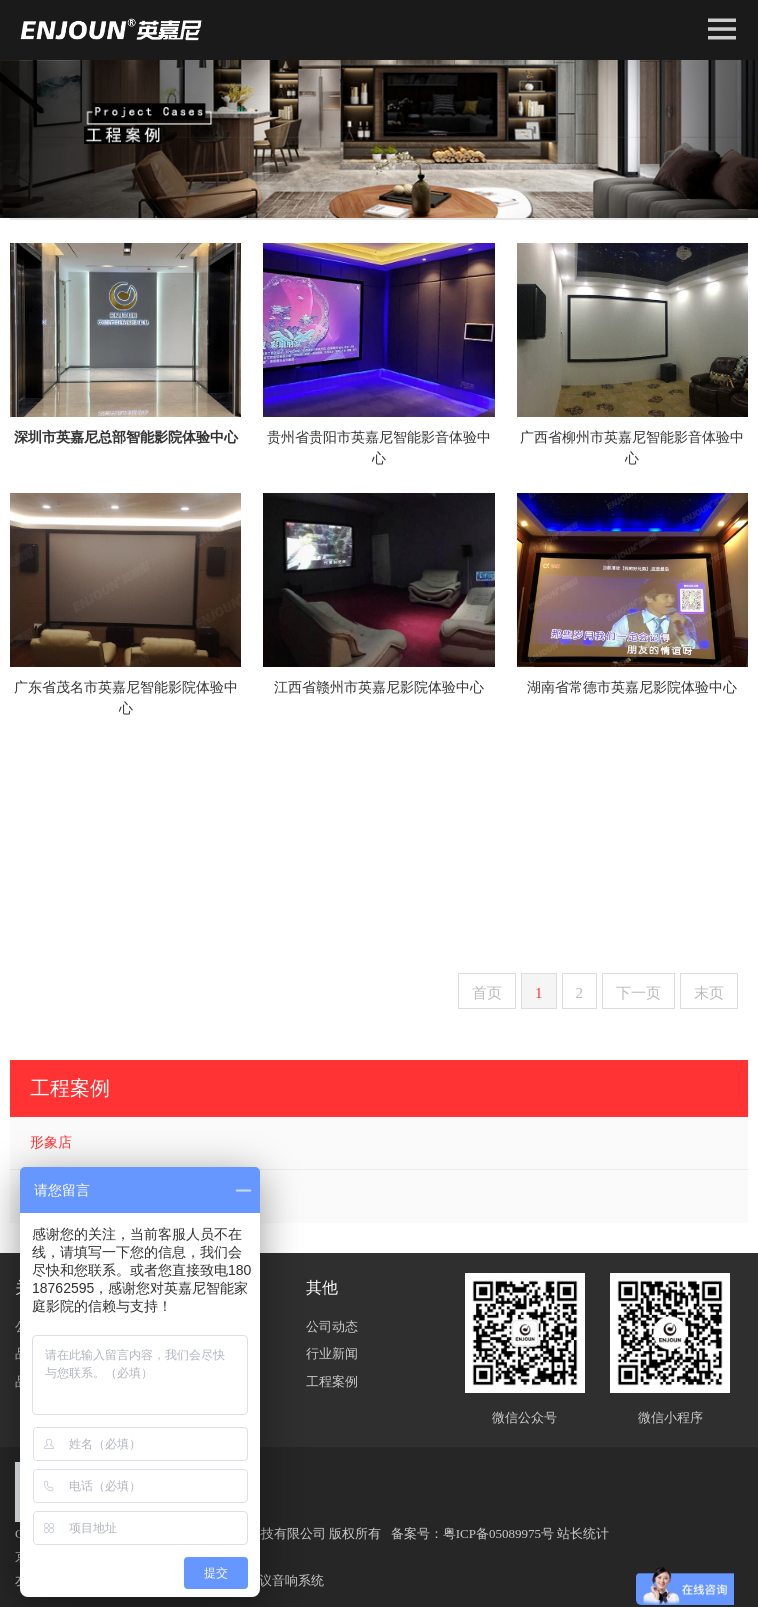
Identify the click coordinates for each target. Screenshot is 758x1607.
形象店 (51, 1142)
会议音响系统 (285, 1580)
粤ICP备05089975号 (498, 1533)
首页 (487, 993)
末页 (709, 993)
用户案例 (58, 1195)
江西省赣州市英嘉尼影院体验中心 (379, 687)
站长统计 (583, 1533)
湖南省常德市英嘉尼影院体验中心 (632, 687)
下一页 (638, 993)
